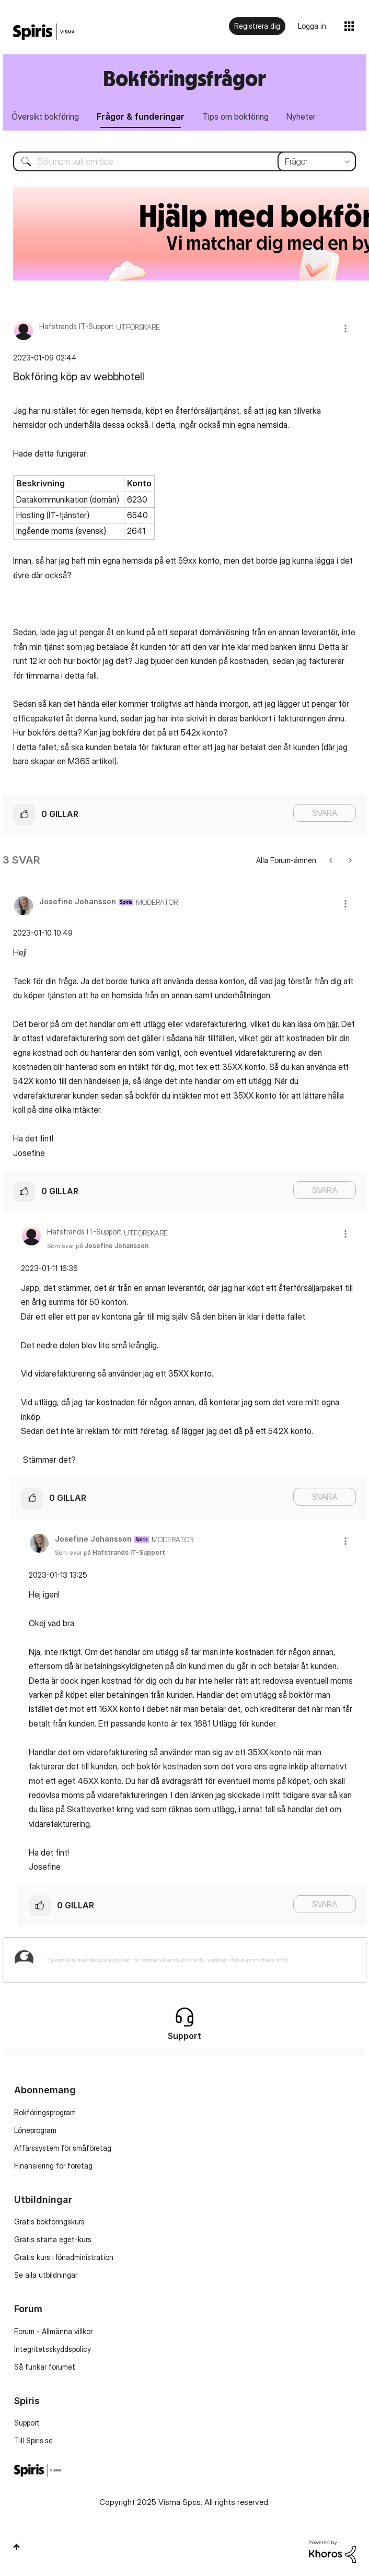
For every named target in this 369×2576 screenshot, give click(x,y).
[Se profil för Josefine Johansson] (77, 901)
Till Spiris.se (33, 2440)
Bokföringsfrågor (184, 78)
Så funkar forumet (44, 2366)
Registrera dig (257, 25)
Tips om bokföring (235, 116)
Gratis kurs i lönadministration (63, 2257)
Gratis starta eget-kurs (52, 2239)
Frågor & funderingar (140, 116)
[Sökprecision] (317, 161)
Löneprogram (35, 2130)
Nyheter (301, 116)
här (332, 1024)
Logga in (312, 25)
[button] (345, 328)
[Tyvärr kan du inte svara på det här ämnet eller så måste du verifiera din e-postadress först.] (198, 1960)
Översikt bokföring (45, 116)
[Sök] (184, 161)
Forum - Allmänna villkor (53, 2331)
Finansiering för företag (53, 2165)
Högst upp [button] (16, 2546)
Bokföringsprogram (45, 2112)
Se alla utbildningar (45, 2274)
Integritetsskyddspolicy (52, 2349)
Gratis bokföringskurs (49, 2221)
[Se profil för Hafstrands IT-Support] (76, 326)
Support (27, 2422)
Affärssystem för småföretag (62, 2147)
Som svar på (97, 1246)
